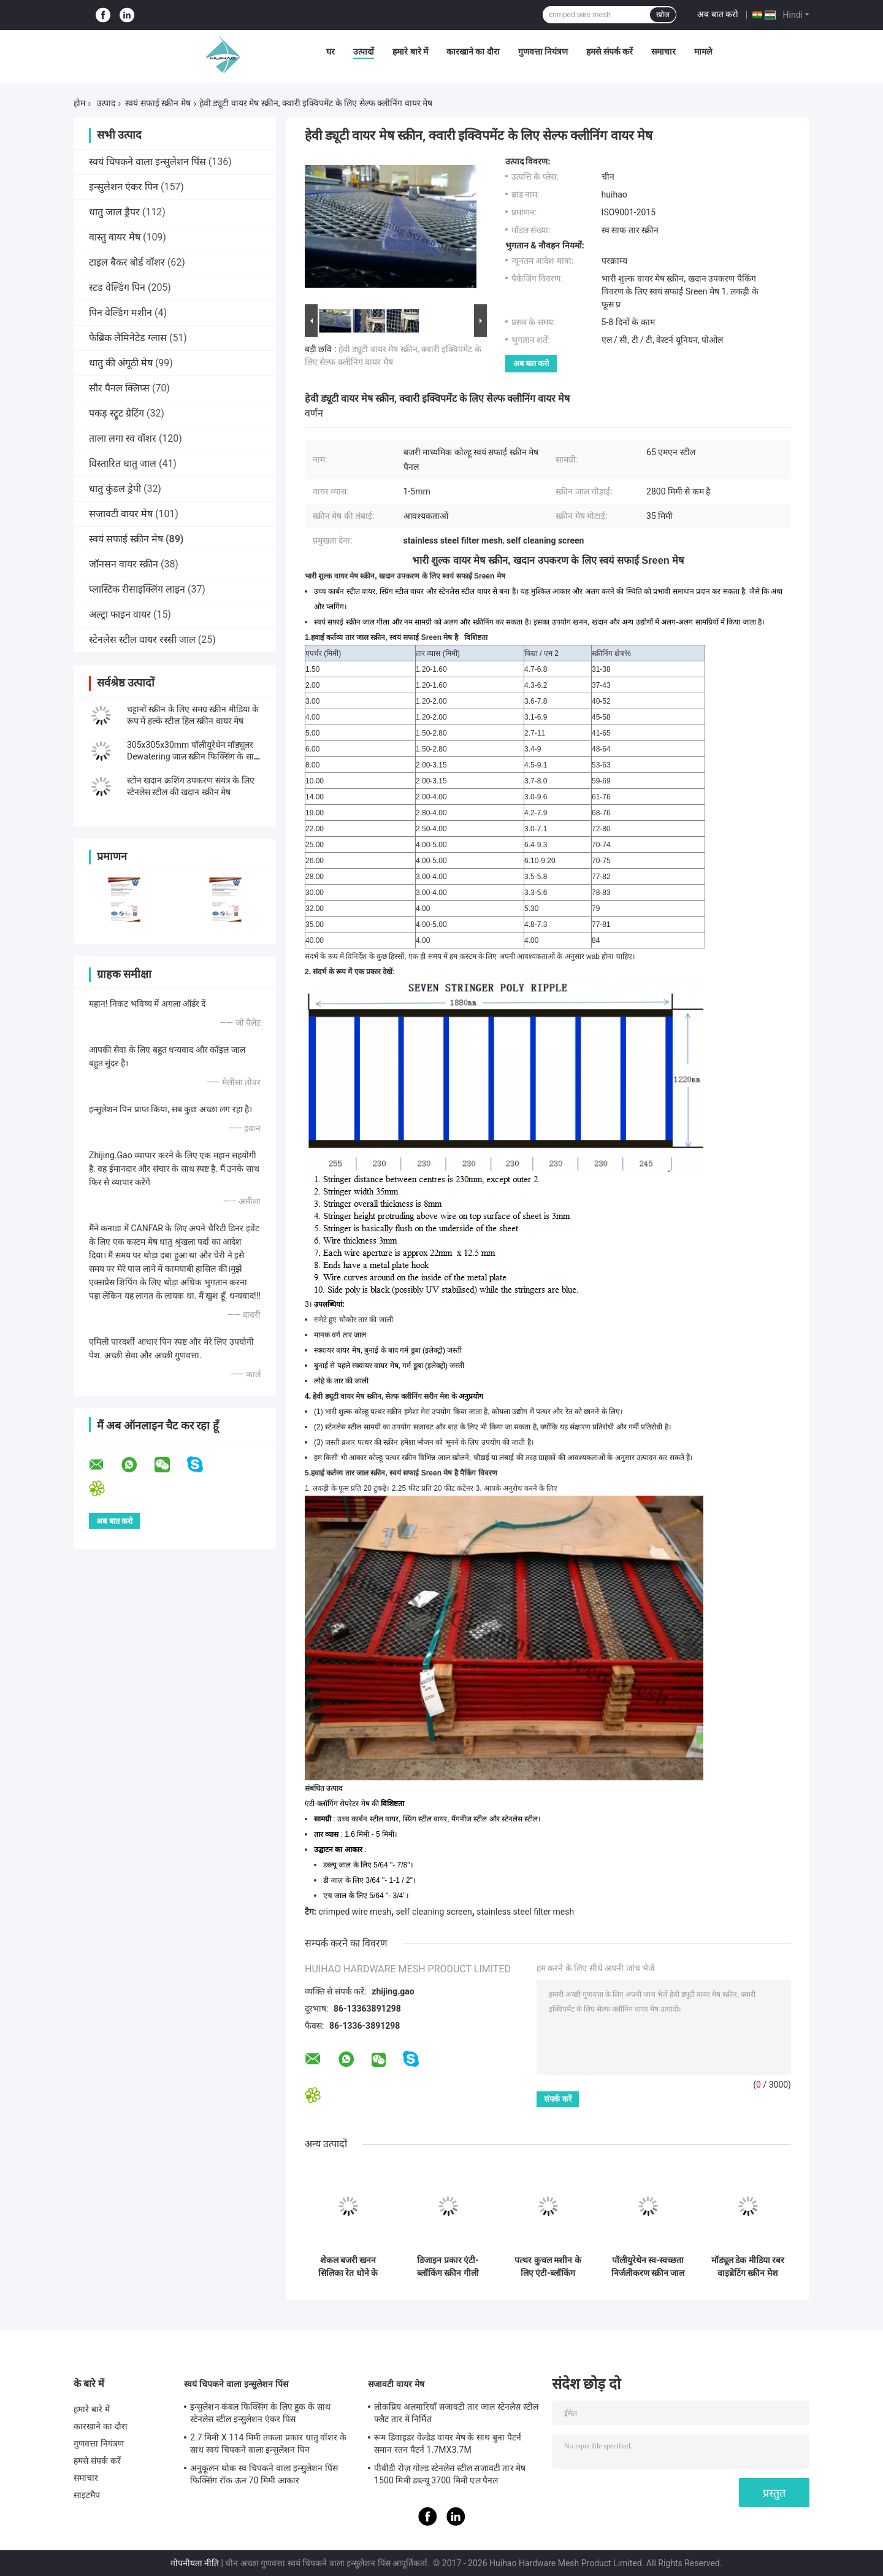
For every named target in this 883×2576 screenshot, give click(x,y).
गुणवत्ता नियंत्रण (543, 51)
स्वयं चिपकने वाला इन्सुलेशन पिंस (147, 161)
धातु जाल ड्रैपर (114, 212)
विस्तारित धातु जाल (122, 463)
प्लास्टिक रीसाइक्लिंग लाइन (137, 589)
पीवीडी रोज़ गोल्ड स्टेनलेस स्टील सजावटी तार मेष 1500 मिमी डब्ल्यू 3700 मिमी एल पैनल (450, 2474)
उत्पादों (363, 51)
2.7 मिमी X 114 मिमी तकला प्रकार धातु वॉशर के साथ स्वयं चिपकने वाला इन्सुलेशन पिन (268, 2443)
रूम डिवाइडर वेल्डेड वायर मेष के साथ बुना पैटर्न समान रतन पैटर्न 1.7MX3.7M (447, 2443)
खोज (663, 14)
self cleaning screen (434, 1912)
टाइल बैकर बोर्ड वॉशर (127, 262)
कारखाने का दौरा (473, 51)
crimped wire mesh (354, 1912)
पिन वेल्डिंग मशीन (120, 312)
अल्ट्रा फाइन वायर (120, 614)
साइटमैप (87, 2495)
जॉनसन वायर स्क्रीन (123, 564)
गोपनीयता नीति (194, 2563)
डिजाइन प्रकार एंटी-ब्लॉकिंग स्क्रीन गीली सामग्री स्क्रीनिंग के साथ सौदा (447, 2266)
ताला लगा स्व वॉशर (122, 438)
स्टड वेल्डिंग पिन (117, 287)
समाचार (663, 51)
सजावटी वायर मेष (121, 514)
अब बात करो (717, 14)
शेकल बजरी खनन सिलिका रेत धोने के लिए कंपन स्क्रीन (348, 2266)
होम (79, 103)
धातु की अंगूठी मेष (121, 363)
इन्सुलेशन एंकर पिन (123, 187)
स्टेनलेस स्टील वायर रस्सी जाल (142, 639)
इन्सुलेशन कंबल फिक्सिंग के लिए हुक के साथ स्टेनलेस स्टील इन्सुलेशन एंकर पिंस (260, 2413)
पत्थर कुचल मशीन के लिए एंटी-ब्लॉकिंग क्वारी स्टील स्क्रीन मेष (547, 2266)
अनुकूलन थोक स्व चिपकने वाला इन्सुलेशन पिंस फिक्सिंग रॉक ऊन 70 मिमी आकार (264, 2474)
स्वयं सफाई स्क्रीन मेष (157, 103)
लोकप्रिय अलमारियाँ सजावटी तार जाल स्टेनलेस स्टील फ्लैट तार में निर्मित (456, 2413)
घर (330, 51)
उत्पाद (106, 103)
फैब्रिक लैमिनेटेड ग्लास (128, 338)
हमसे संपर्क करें (609, 51)
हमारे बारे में (410, 51)
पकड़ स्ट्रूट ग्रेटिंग (116, 413)
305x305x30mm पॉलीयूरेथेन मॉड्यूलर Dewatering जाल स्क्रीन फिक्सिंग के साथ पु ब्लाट (193, 756)
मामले (703, 51)
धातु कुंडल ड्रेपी (115, 488)
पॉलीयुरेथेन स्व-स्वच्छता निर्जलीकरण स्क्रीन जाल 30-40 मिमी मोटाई (648, 2266)
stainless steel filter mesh (525, 1912)
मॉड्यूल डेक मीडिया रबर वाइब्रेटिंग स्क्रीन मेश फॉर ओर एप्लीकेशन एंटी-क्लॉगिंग (747, 2266)
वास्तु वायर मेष (114, 237)
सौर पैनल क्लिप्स (119, 388)
